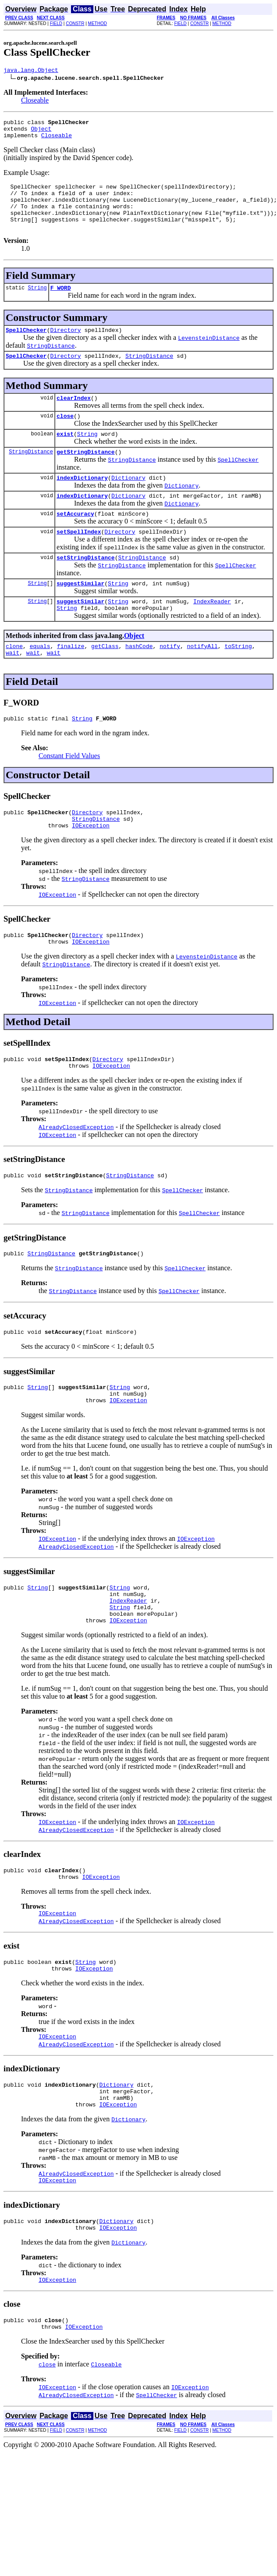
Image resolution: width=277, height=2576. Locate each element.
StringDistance (149, 374)
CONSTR (75, 23)
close (65, 437)
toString (238, 681)
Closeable (35, 101)
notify (170, 681)
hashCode (139, 681)
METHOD (97, 23)
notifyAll (202, 681)
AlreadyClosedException (76, 1174)
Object (41, 132)
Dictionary (128, 502)
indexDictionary (82, 502)
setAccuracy (75, 541)
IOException (91, 867)
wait (12, 689)
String (37, 303)
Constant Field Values (69, 794)
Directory (65, 347)
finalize (70, 681)
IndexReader (212, 634)
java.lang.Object (31, 71)
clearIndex (74, 417)
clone (14, 681)
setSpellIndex (79, 560)
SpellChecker (26, 347)
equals (40, 681)
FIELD (56, 23)
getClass (104, 681)
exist (65, 456)
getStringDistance (86, 475)
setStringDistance (86, 587)
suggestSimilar (80, 615)
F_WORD (60, 303)
